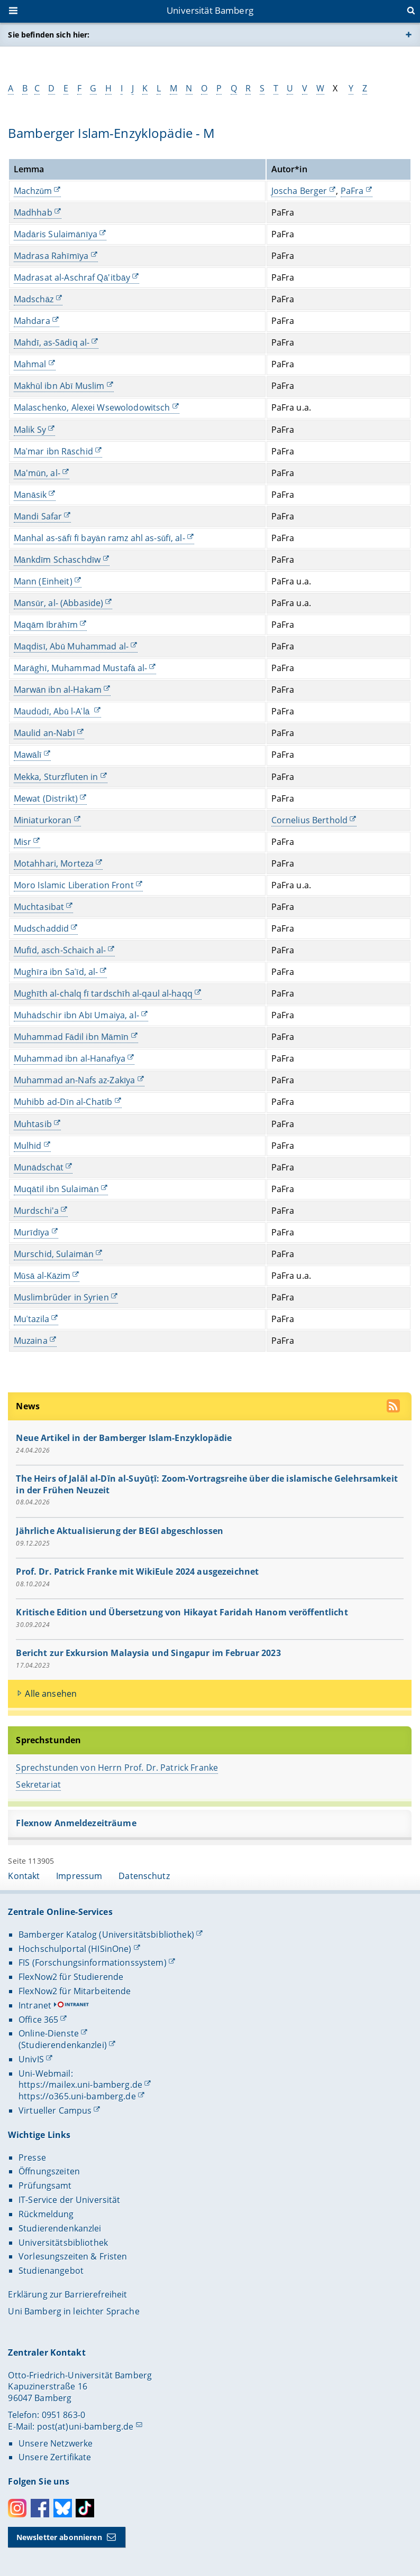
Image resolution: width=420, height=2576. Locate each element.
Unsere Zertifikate (55, 2457)
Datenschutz (144, 1876)
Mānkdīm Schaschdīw (57, 559)
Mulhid (28, 1145)
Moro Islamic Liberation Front (74, 885)
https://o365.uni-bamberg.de (77, 2096)
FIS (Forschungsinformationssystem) (93, 1962)
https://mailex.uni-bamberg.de (80, 2084)
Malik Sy (30, 429)
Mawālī (28, 754)
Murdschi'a (36, 1210)
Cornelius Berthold (309, 819)
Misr (23, 842)
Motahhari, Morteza (54, 863)
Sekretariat (38, 1784)
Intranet (35, 2005)
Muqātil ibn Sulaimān (56, 1189)
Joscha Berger (299, 191)
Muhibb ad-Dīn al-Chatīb (63, 1102)
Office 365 (38, 2019)
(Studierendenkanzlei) (63, 2045)
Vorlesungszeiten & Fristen (73, 2256)
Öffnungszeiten (49, 2171)
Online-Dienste (49, 2033)
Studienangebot (51, 2270)
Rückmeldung (46, 2214)
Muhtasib (33, 1123)
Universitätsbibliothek (63, 2242)
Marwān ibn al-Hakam (58, 689)
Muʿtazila (31, 1319)
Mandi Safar (38, 516)
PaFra (352, 191)
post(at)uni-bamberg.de (85, 2426)
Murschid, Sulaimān (54, 1254)
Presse (32, 2157)
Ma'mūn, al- (37, 472)
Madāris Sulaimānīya (55, 234)
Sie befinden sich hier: (48, 35)
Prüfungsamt (45, 2185)
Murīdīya (32, 1232)
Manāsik (30, 494)
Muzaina (31, 1340)
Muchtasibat (39, 907)
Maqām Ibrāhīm (46, 624)
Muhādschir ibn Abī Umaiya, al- (76, 1015)
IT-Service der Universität (70, 2200)
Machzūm (33, 191)
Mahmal (30, 364)
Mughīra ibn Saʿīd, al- (56, 972)
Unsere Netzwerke (56, 2443)
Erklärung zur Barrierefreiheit (67, 2294)
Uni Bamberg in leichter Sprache (73, 2311)
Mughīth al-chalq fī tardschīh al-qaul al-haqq (103, 993)
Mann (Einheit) (43, 581)
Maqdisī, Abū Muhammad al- (71, 646)
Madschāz (34, 299)
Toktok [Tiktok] (85, 2508)
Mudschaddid (41, 928)
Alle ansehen (51, 1693)
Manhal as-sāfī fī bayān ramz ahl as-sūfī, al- (99, 538)
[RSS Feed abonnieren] (395, 1407)
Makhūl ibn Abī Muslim (59, 386)
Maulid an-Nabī (44, 733)
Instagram (17, 2508)
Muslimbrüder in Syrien (61, 1297)
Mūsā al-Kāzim (42, 1275)
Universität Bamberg (210, 10)
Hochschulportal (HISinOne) (75, 1949)
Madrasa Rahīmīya (51, 256)
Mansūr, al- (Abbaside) (59, 603)
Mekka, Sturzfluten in (56, 776)
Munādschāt (39, 1167)
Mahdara (32, 321)
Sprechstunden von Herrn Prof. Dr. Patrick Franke (117, 1767)
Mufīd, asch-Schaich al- (60, 950)
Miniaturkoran (43, 819)
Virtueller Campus (55, 2110)
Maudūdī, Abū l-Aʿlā (53, 711)
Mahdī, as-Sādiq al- (52, 342)
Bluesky (62, 2508)
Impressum (79, 1876)
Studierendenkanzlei (60, 2228)
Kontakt (24, 1876)
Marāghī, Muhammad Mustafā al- (81, 668)
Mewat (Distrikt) (46, 798)
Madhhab (33, 212)
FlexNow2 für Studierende (71, 1977)
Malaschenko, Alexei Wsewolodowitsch (92, 407)
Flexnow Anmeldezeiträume (76, 1823)
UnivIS (31, 2059)
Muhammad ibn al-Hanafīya (70, 1058)
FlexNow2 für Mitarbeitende (75, 1991)
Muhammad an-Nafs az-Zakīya (74, 1080)
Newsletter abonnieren (59, 2537)
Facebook (40, 2508)
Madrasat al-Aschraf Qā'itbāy (72, 277)
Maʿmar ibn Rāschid (53, 451)
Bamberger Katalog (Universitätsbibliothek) (106, 1934)
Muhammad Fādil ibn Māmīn (71, 1037)
